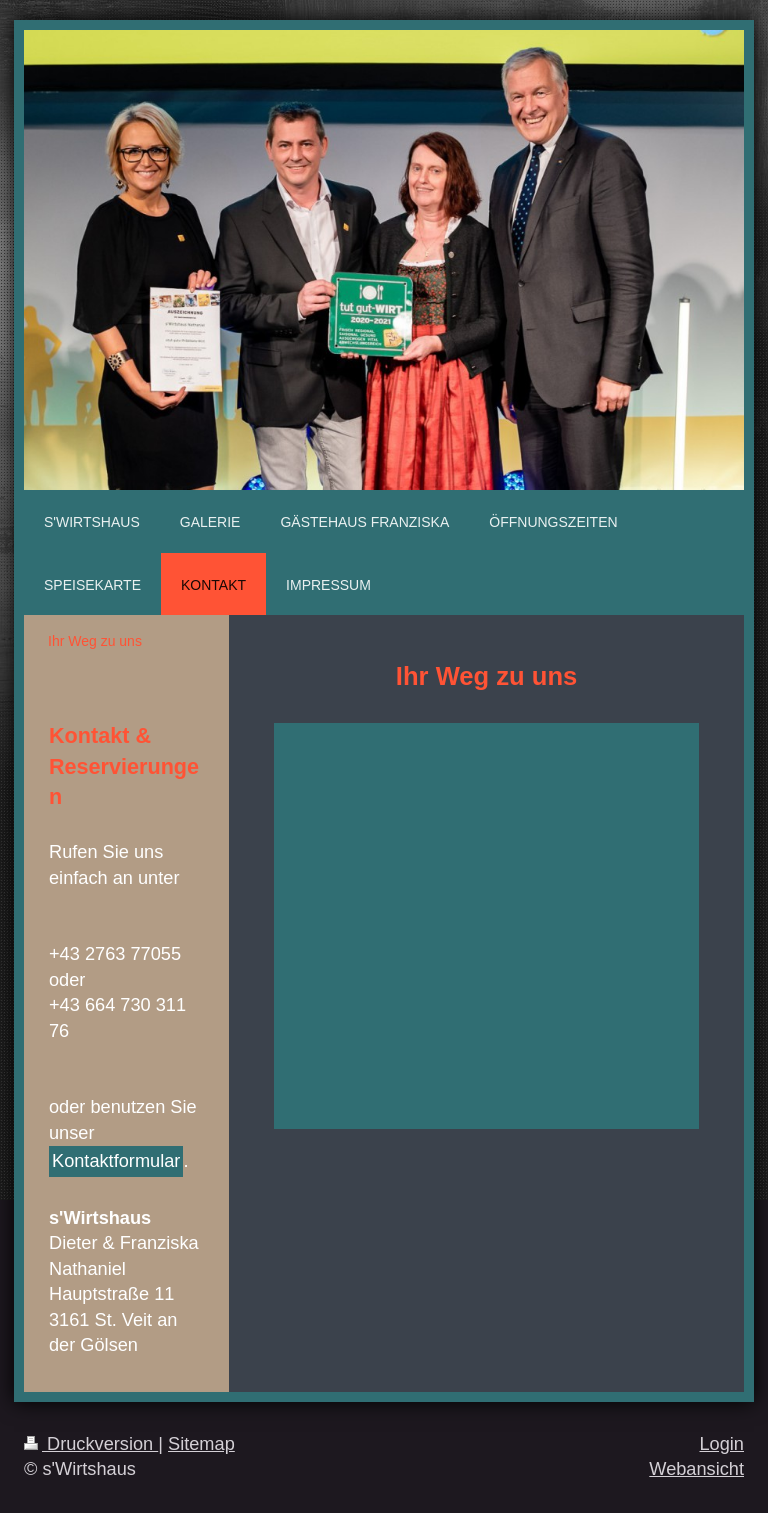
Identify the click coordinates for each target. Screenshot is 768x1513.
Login (721, 1444)
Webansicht (696, 1469)
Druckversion (91, 1444)
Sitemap (201, 1444)
